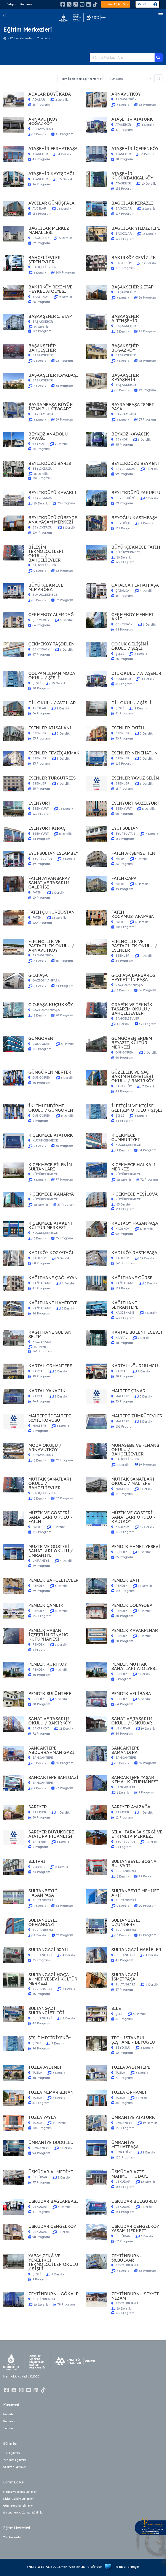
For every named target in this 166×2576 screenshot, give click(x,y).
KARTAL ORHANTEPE (50, 1366)
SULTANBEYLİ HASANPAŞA (42, 1893)
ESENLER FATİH (127, 728)
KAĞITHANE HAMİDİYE (52, 1303)
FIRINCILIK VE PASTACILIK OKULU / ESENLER (134, 945)
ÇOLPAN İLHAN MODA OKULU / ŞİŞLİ (51, 675)
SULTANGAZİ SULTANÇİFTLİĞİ (46, 2010)
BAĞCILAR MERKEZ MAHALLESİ (48, 230)
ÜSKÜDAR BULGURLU (134, 2201)
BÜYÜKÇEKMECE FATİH (135, 547)
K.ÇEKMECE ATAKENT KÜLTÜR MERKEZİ (50, 1225)
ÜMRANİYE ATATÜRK (133, 2117)
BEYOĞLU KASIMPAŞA (134, 518)
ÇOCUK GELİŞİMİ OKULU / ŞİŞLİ (129, 646)
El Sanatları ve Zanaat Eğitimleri (23, 2512)
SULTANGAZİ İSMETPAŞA (124, 1976)
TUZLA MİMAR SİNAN (51, 2092)
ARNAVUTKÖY (125, 94)
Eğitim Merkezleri (22, 38)
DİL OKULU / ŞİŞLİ (131, 703)
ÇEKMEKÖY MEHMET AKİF (132, 616)
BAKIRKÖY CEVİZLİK (133, 257)
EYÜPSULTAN (125, 828)
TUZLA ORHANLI (129, 2092)
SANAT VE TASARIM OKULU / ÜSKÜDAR (131, 1720)
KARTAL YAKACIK (46, 1391)
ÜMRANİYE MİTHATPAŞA (125, 2144)
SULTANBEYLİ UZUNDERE (125, 1922)
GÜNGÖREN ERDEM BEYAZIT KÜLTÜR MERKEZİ (131, 1042)
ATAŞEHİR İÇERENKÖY (134, 148)
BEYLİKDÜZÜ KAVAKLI (52, 492)
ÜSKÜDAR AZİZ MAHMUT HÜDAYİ (129, 2174)
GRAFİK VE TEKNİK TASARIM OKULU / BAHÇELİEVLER (131, 1008)
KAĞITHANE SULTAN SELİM (49, 1334)
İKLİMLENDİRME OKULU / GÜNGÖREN (50, 1108)
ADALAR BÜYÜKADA (49, 94)
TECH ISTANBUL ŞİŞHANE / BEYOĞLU (133, 2040)
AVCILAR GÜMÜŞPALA (51, 203)
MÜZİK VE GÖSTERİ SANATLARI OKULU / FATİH (50, 1517)
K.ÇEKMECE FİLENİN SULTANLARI (50, 1166)
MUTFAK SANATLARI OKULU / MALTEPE (132, 1481)
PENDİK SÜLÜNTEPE (49, 1693)
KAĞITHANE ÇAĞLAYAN (53, 1278)
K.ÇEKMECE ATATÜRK (50, 1135)
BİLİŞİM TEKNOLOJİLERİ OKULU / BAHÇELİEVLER (46, 553)
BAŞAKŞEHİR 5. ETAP (50, 316)
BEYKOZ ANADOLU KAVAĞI (48, 436)
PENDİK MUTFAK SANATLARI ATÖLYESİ (134, 1666)
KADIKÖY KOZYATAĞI (51, 1252)
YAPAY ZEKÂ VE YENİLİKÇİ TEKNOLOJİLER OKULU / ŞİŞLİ (53, 2262)
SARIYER (37, 1807)
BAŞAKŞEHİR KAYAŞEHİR (125, 377)
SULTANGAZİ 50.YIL (48, 1949)
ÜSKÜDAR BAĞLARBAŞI (53, 2201)
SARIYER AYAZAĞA (130, 1807)
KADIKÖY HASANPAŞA (134, 1223)
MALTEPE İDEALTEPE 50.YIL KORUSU (49, 1418)
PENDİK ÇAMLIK (46, 1605)
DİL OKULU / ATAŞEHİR (136, 673)
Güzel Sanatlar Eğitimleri (18, 2505)
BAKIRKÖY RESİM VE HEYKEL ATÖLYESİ (50, 289)
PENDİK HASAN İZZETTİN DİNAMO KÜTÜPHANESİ (48, 1634)
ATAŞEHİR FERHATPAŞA (53, 148)
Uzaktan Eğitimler (14, 2467)
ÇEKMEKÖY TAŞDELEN (51, 644)
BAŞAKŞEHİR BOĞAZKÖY (125, 348)
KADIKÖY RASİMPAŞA (134, 1252)
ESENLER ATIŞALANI (50, 728)
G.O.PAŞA (38, 975)
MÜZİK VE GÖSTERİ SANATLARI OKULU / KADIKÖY (133, 1517)
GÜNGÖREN (40, 1038)
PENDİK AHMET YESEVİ (135, 1546)
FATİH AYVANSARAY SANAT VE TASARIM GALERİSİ (49, 882)
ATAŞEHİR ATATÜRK (132, 119)
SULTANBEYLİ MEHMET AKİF (135, 1893)
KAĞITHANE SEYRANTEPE (124, 1305)
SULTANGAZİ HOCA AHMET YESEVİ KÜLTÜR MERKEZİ (52, 1978)
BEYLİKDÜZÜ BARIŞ (49, 463)
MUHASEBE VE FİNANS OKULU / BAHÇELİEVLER (135, 1449)
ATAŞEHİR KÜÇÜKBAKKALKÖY (132, 175)
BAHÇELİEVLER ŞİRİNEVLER (44, 259)
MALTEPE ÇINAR (128, 1391)
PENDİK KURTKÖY (47, 1664)
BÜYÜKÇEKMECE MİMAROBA (45, 587)
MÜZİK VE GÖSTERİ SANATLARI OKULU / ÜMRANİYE (50, 1550)
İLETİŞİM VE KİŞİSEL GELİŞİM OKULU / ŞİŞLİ (136, 1108)
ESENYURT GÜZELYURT (135, 803)
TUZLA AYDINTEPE (130, 2067)
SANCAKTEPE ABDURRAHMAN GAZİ (51, 1750)
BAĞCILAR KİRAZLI (132, 203)
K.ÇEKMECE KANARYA (51, 1194)
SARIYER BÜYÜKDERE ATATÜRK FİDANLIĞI (51, 1834)
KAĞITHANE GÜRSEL (133, 1278)
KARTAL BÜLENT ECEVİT (137, 1332)
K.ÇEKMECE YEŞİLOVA (134, 1194)
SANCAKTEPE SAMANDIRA (125, 1750)
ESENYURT (39, 803)
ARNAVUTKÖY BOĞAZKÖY (42, 121)
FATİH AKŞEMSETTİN (133, 853)
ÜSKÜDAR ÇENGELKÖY (52, 2226)
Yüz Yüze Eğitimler (14, 2460)
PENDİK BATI (125, 1580)
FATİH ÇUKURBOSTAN (51, 912)
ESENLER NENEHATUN (134, 753)
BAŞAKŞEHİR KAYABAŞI (53, 375)
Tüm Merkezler (12, 2537)
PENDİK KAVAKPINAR (134, 1630)
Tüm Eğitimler (11, 2453)
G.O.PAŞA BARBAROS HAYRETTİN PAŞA (133, 977)
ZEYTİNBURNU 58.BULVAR (127, 2258)
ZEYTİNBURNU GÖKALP (53, 2294)
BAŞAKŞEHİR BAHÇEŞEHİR (42, 348)
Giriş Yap (143, 4)
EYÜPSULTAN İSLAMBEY (53, 853)
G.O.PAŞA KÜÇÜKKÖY (50, 1004)
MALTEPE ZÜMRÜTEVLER (137, 1416)
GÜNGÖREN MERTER (49, 1072)
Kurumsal (26, 4)
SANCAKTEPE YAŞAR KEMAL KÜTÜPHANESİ (134, 1779)
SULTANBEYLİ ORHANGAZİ (42, 1922)
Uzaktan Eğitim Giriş (115, 4)
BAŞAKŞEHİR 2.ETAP (132, 287)
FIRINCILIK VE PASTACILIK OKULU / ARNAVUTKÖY (51, 945)
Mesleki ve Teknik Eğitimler (20, 2491)
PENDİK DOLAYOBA (132, 1605)
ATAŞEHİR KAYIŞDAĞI (51, 173)
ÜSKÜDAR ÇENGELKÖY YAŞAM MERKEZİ (135, 2228)
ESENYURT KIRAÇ (46, 828)
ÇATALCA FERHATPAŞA (135, 585)
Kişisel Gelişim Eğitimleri (18, 2498)
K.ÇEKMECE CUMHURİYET (125, 1137)
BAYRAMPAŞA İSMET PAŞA (132, 406)
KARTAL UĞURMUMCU (134, 1366)
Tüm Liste (43, 38)
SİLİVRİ (36, 1861)
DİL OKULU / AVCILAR (52, 703)
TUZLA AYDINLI (45, 2067)
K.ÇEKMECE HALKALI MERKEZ (133, 1166)
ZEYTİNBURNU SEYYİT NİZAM (135, 2296)
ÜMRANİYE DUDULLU (50, 2142)
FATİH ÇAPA (123, 878)
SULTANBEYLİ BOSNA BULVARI (133, 1863)
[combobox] (81, 79)
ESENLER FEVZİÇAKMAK (54, 753)
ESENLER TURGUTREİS (51, 778)
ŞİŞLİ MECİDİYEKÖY (49, 2038)
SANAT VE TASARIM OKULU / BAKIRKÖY (49, 1720)
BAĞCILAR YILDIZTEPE (135, 228)
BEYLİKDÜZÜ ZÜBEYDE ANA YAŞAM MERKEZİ (52, 520)
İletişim (11, 4)
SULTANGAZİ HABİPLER (136, 1949)
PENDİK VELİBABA (131, 1693)
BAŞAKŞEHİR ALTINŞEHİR (125, 318)
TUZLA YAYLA (42, 2117)
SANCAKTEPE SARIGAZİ (53, 1777)
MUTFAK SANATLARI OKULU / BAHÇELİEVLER (49, 1483)
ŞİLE (116, 2008)
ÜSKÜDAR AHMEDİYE (50, 2172)
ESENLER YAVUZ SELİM (135, 778)
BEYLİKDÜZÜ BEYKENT (135, 463)
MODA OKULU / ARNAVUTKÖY (44, 1447)
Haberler (8, 2414)
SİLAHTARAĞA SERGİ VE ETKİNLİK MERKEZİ (136, 1834)
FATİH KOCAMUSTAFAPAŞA (132, 914)
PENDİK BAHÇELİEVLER (53, 1580)
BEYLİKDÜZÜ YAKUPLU (135, 492)
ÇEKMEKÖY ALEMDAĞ (50, 614)
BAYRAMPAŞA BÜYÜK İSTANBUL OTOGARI (50, 406)
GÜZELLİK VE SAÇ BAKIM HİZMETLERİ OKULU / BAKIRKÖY (132, 1076)
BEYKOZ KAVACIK (130, 434)
